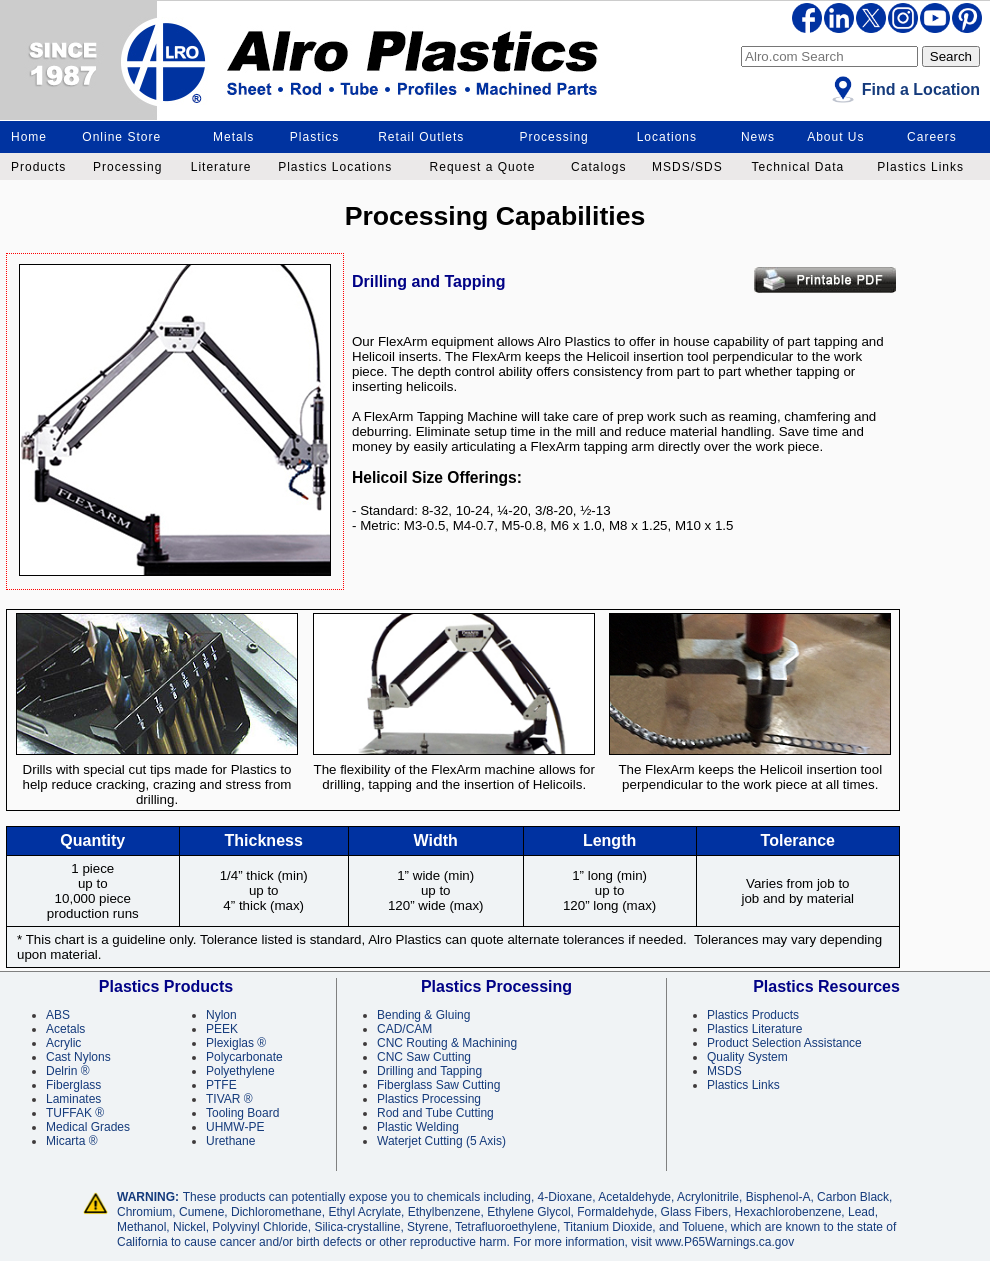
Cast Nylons (78, 1057)
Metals (233, 137)
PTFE (221, 1085)
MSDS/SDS (687, 167)
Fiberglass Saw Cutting (438, 1085)
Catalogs (598, 167)
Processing (553, 137)
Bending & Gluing (423, 1015)
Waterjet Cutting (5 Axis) (441, 1141)
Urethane (230, 1141)
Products (38, 167)
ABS (58, 1015)
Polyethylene (240, 1071)
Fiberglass (73, 1085)
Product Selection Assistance (784, 1043)
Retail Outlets (421, 137)
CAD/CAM (404, 1029)
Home (29, 137)
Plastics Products (753, 1015)
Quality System (747, 1057)
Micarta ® (72, 1141)
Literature (221, 167)
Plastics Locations (335, 167)
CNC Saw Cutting (424, 1057)
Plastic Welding (418, 1127)
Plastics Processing (429, 1099)
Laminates (73, 1099)
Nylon (221, 1015)
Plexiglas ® (236, 1043)
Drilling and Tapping (429, 1071)
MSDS (724, 1071)
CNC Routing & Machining (447, 1043)
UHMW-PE (235, 1127)
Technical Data (797, 167)
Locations (667, 137)
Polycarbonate (244, 1057)
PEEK (222, 1029)
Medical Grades (88, 1127)
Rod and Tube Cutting (435, 1113)
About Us (835, 137)
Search (951, 56)
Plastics (314, 137)
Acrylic (63, 1043)
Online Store (121, 137)
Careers (932, 137)
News (758, 137)
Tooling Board (242, 1113)
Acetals (65, 1029)
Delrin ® (68, 1071)
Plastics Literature (754, 1029)
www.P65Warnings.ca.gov (724, 1242)
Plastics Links (920, 167)
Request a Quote (483, 167)
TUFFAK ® (75, 1113)
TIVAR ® (229, 1099)
